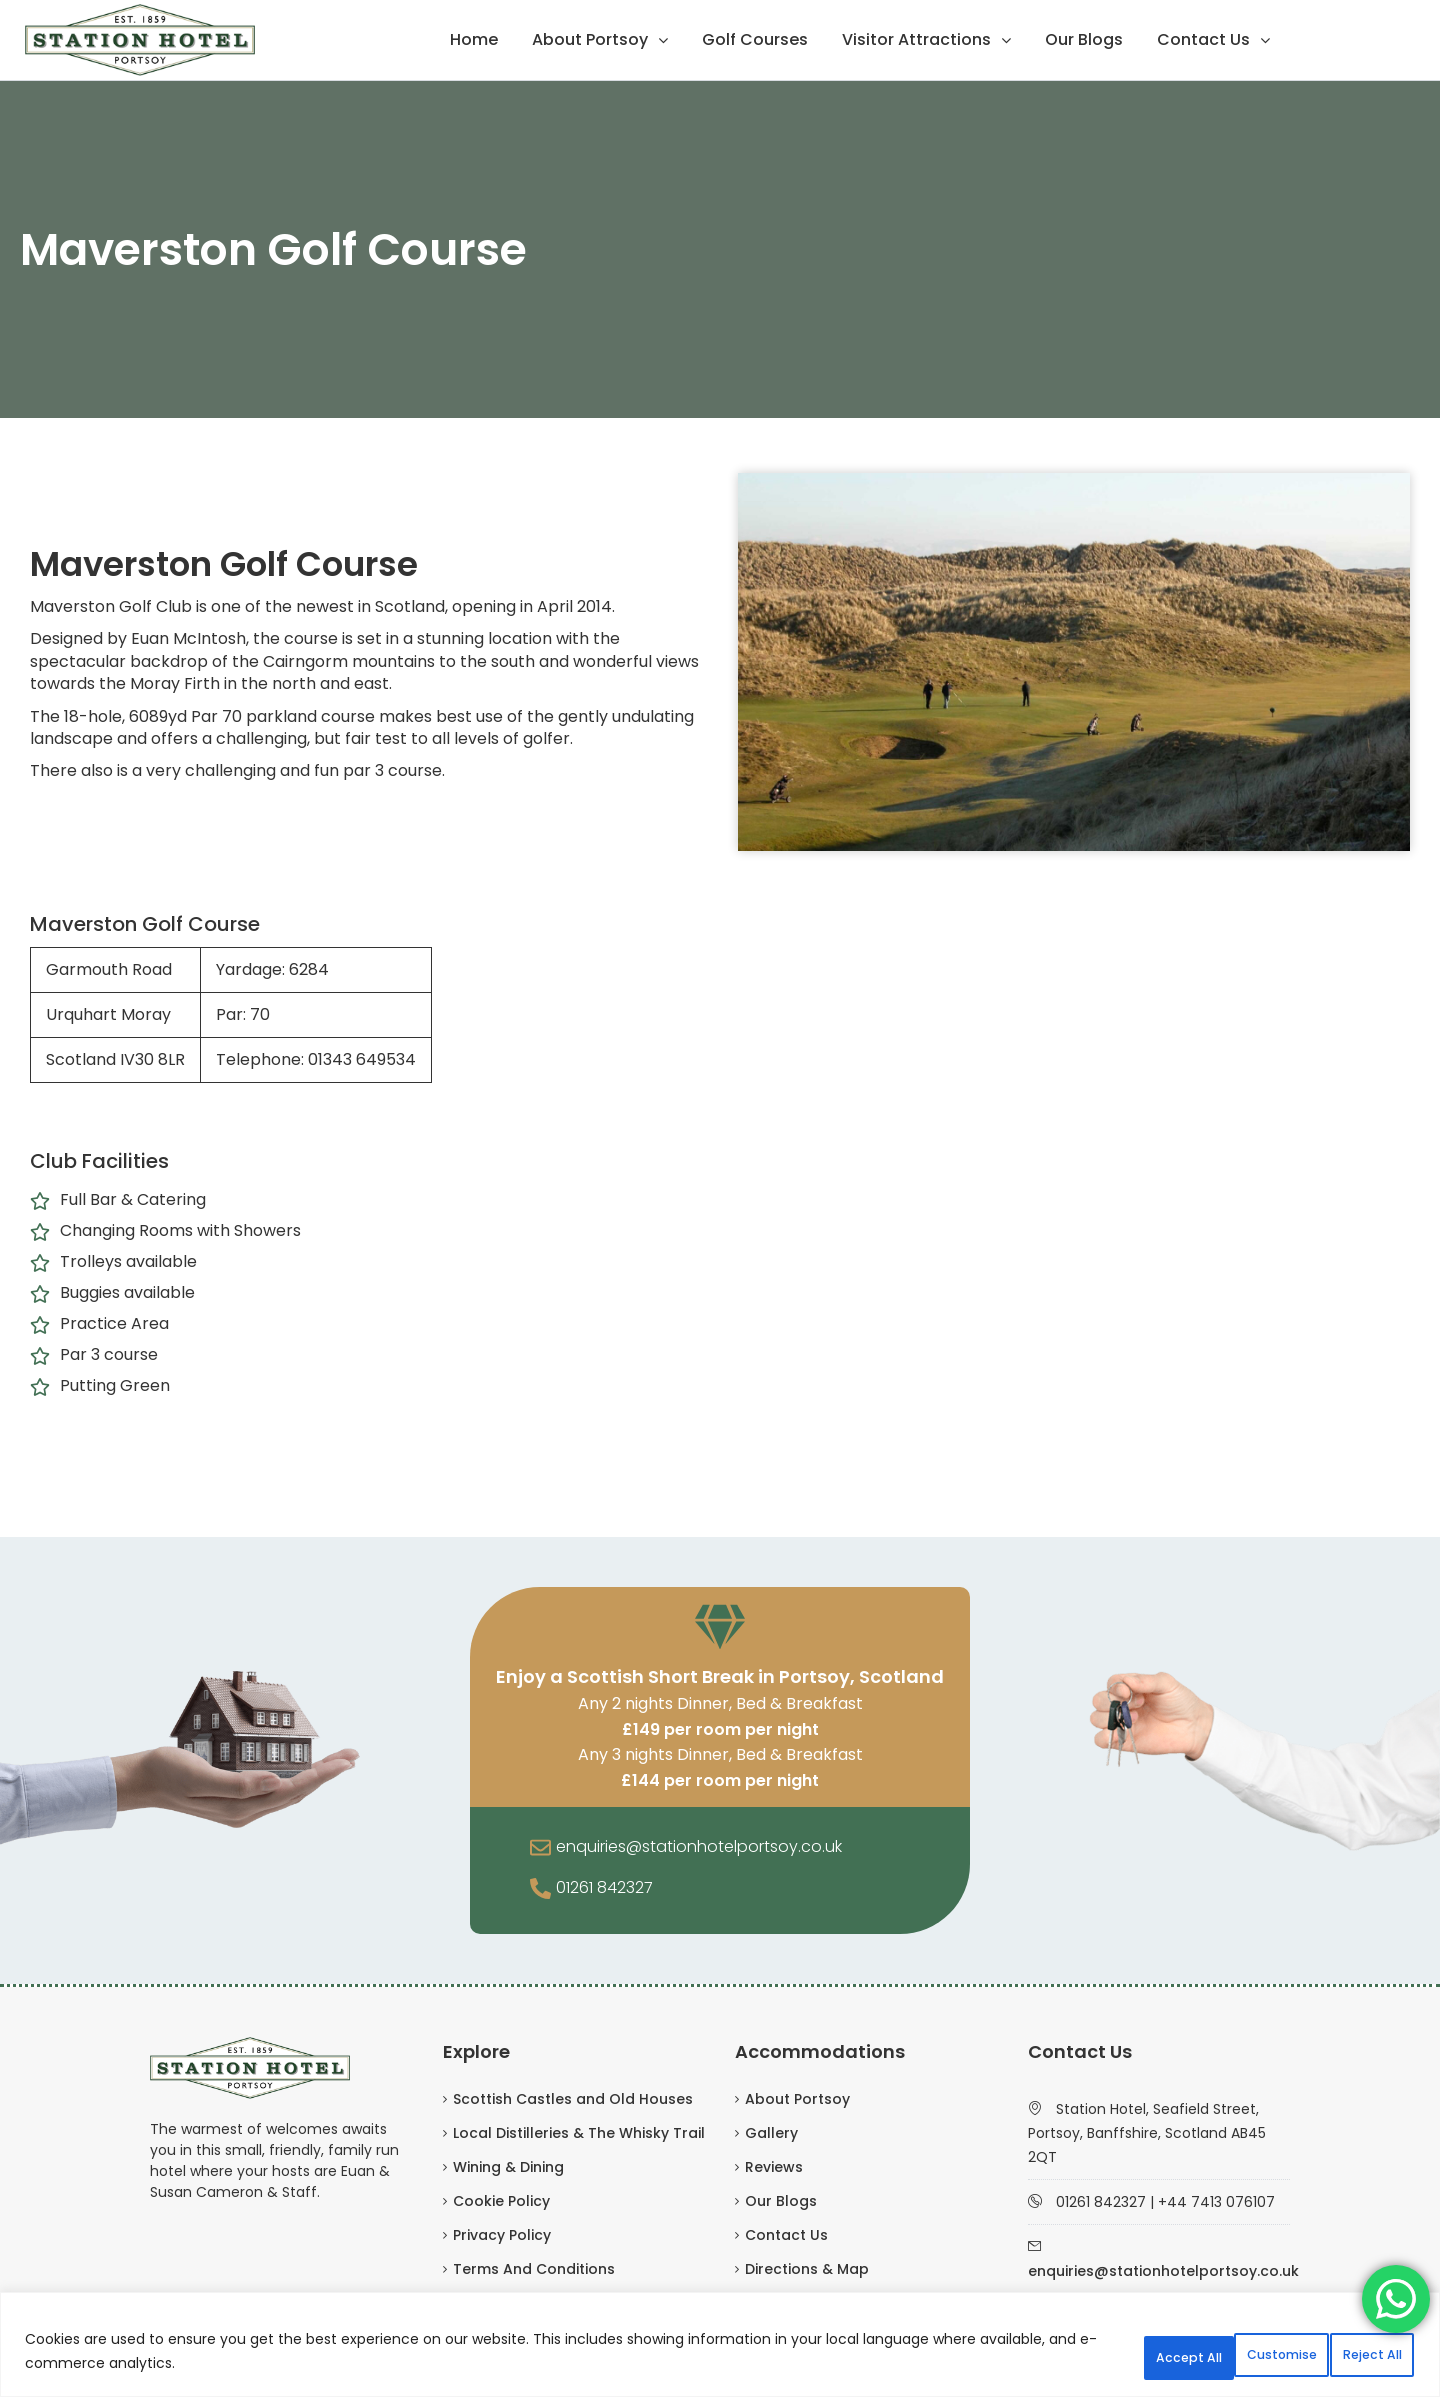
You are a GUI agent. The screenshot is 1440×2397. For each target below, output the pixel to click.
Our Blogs (1084, 39)
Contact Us (1203, 39)
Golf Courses (755, 39)
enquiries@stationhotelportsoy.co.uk (699, 1846)
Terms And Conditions (534, 2269)
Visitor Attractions (916, 39)
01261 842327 (604, 1887)
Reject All (1211, 2356)
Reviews (774, 2167)
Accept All (1348, 2356)
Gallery (771, 2133)
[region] (720, 2349)
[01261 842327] (540, 1890)
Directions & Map (807, 2269)
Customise (1073, 2356)
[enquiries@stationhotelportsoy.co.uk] (540, 1849)
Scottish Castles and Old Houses (573, 2099)
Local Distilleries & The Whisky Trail (579, 2133)
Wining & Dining (508, 2167)
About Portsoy (590, 39)
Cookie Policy (501, 2201)
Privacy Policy (502, 2235)
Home (474, 39)
